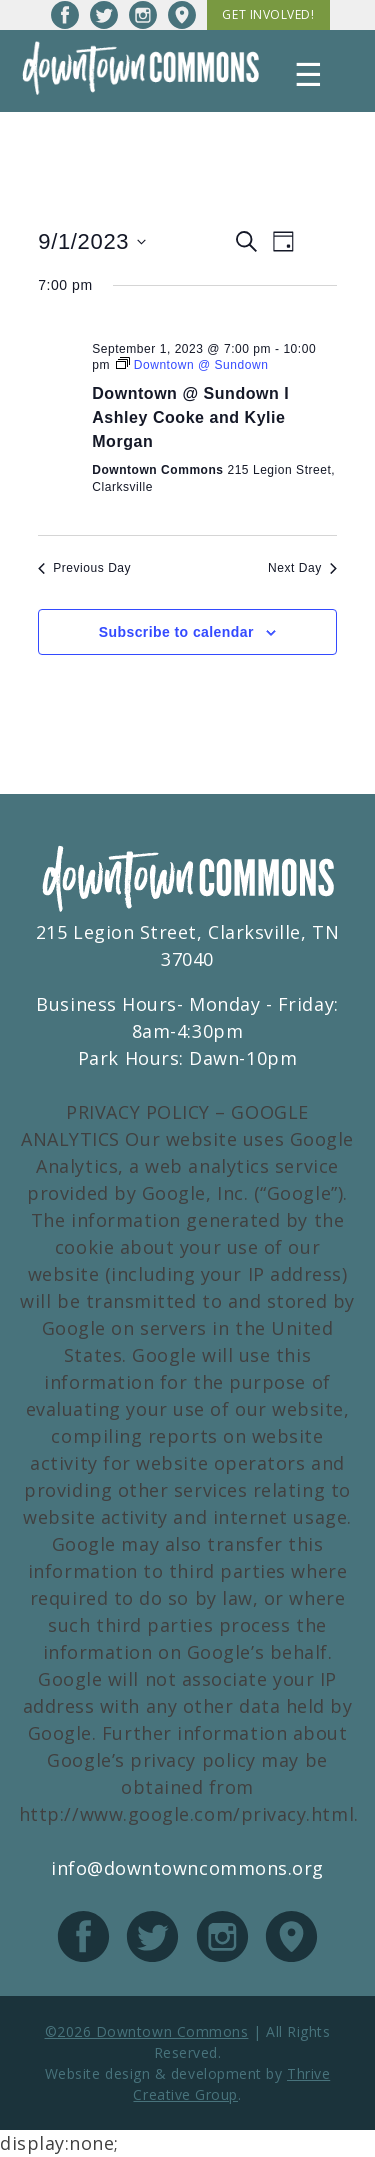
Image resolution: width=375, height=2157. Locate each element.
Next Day (302, 568)
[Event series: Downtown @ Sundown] (192, 365)
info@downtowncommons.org (187, 1868)
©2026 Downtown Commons (147, 2031)
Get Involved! (268, 14)
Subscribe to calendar (176, 632)
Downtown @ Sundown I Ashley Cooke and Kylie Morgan (190, 417)
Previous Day (84, 568)
